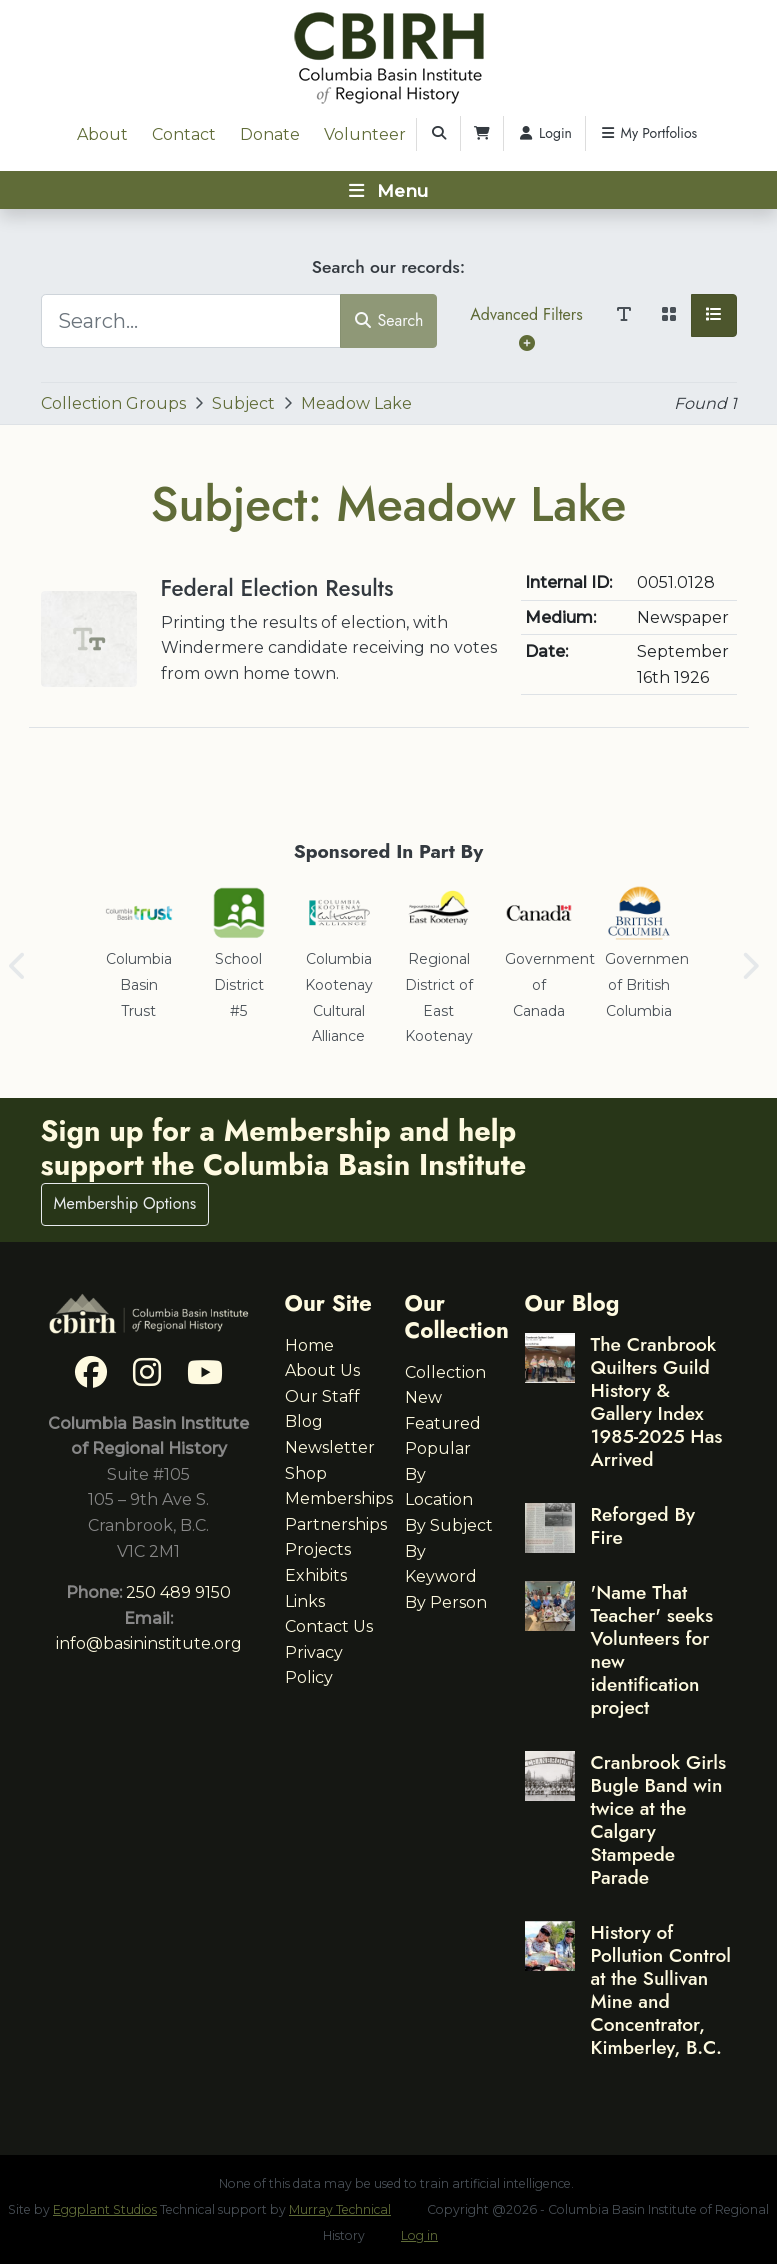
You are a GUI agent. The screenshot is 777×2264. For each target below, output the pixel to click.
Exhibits (316, 1575)
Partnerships (336, 1524)
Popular (438, 1448)
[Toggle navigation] (388, 190)
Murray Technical (340, 2209)
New (423, 1397)
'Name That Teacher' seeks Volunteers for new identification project (652, 1649)
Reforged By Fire (643, 1525)
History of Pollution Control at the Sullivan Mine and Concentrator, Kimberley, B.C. (661, 1989)
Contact (184, 134)
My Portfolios (648, 133)
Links (305, 1601)
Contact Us (329, 1626)
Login (544, 133)
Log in (419, 2235)
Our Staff (322, 1396)
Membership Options (125, 1203)
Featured (443, 1423)
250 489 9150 (178, 1592)
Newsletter (330, 1447)
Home (309, 1345)
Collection (445, 1372)
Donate (270, 134)
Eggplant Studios (105, 2209)
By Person (446, 1602)
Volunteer (365, 134)
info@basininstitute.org (149, 1643)
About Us (322, 1370)
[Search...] (191, 321)
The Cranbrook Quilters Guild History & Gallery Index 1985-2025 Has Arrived (657, 1401)
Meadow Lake (356, 403)
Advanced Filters (526, 327)
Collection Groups (113, 403)
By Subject (449, 1525)
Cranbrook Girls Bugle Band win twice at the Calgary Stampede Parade (659, 1819)
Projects (318, 1549)
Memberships (339, 1498)
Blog (304, 1421)
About (102, 134)
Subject (243, 403)
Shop (306, 1473)
